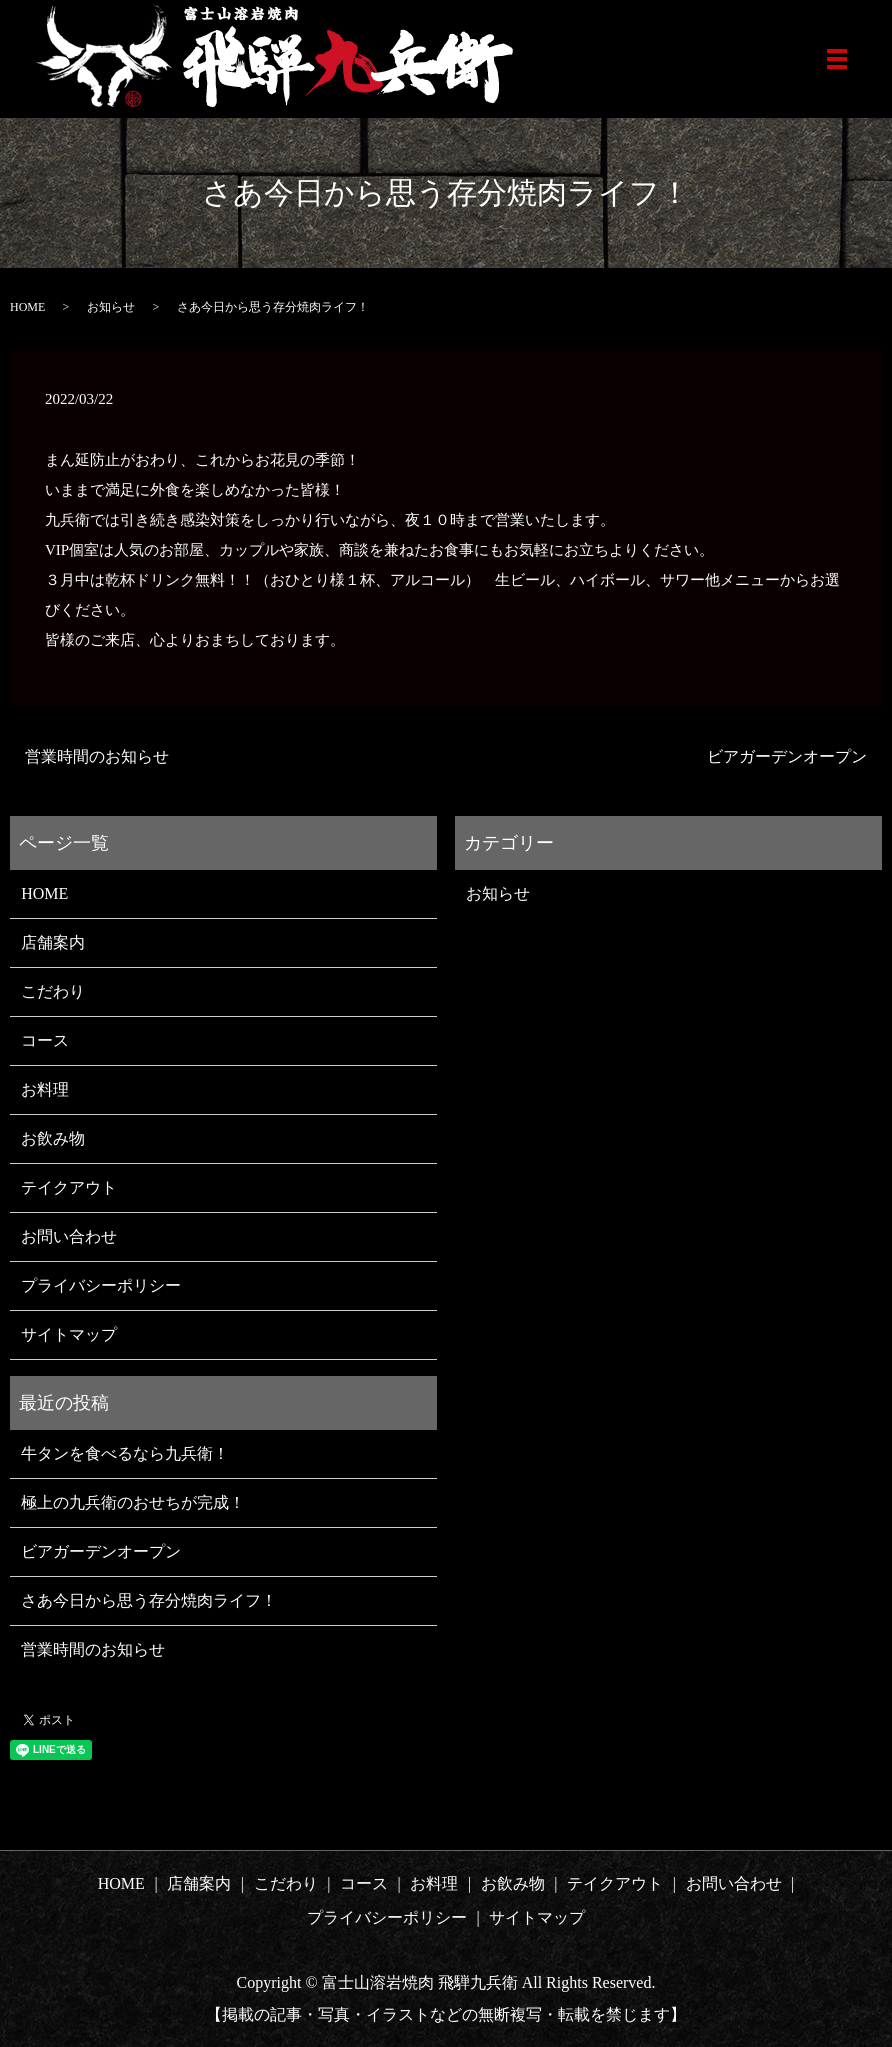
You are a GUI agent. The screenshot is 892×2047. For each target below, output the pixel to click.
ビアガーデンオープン (787, 756)
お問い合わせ (69, 1236)
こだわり (53, 991)
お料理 (45, 1089)
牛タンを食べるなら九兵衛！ (125, 1453)
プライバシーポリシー (101, 1285)
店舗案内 (53, 942)
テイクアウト (69, 1187)
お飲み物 (53, 1138)
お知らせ (111, 307)
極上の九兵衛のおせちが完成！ (133, 1502)
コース (45, 1040)
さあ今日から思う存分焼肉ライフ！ (149, 1600)
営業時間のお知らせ (97, 756)
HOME (27, 307)
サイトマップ (69, 1334)
